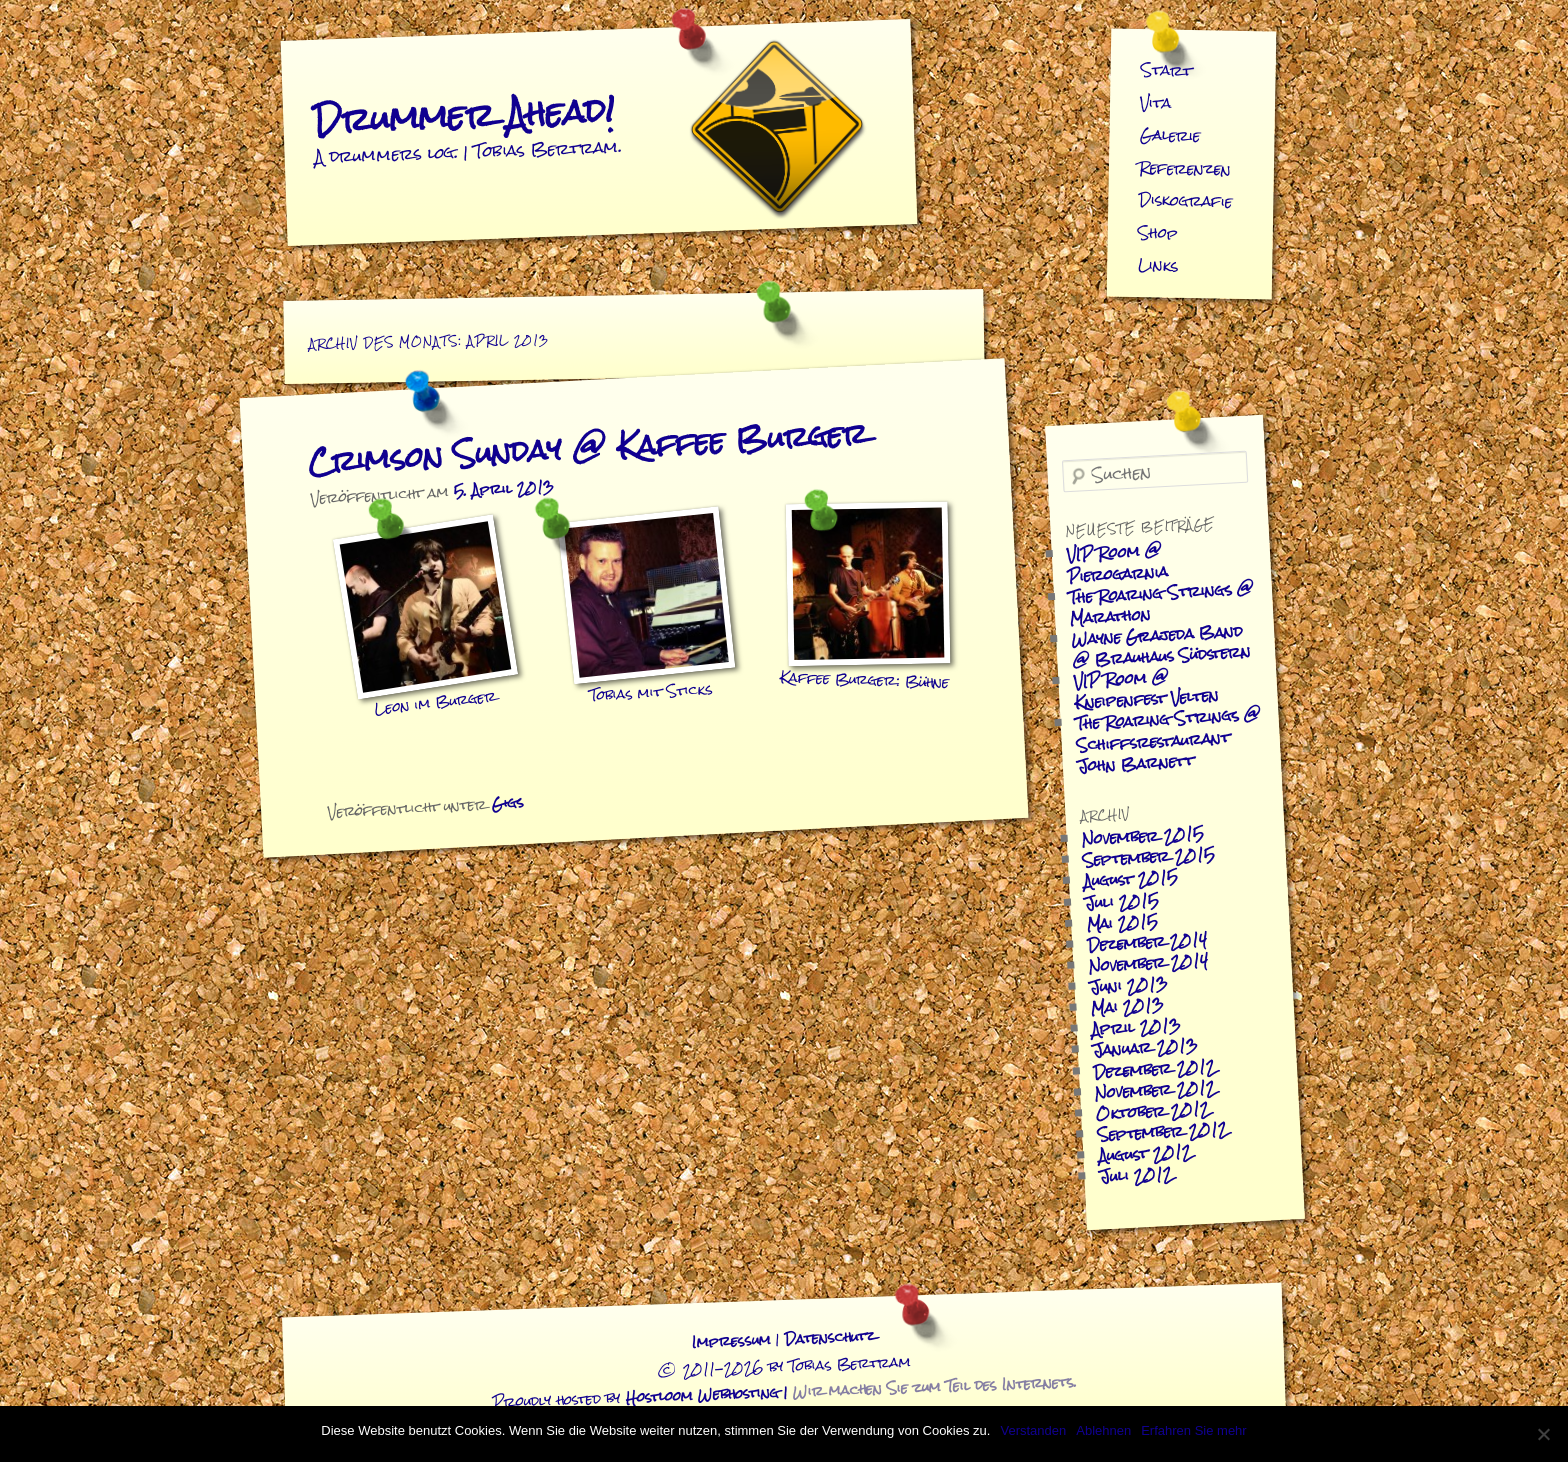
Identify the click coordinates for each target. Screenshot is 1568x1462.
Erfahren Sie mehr (1194, 1430)
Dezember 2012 (1154, 1068)
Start (1167, 70)
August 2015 (1130, 879)
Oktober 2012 (1152, 1110)
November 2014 (1148, 962)
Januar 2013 (1145, 1048)
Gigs (507, 803)
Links (1157, 265)
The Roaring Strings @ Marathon (1161, 603)
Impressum (731, 1341)
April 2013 (1136, 1027)
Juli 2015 (1122, 900)
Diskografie (1186, 200)
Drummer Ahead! (464, 114)
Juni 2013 (1129, 985)
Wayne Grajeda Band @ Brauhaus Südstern (1160, 645)
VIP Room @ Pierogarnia (1117, 563)
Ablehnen (1103, 1430)
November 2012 (1155, 1089)
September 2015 (1148, 857)
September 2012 (1162, 1132)
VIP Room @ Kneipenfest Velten (1146, 689)
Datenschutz (829, 1337)
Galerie (1170, 135)
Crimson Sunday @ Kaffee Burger (587, 448)
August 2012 (1145, 1154)
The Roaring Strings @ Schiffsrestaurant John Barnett (1168, 740)
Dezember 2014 (1147, 941)
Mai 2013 (1127, 1006)
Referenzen (1185, 168)
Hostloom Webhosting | (852, 1390)
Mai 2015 (1122, 922)
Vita (1156, 103)
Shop (1158, 233)
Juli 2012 (1136, 1175)
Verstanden (1033, 1430)
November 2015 (1142, 836)
